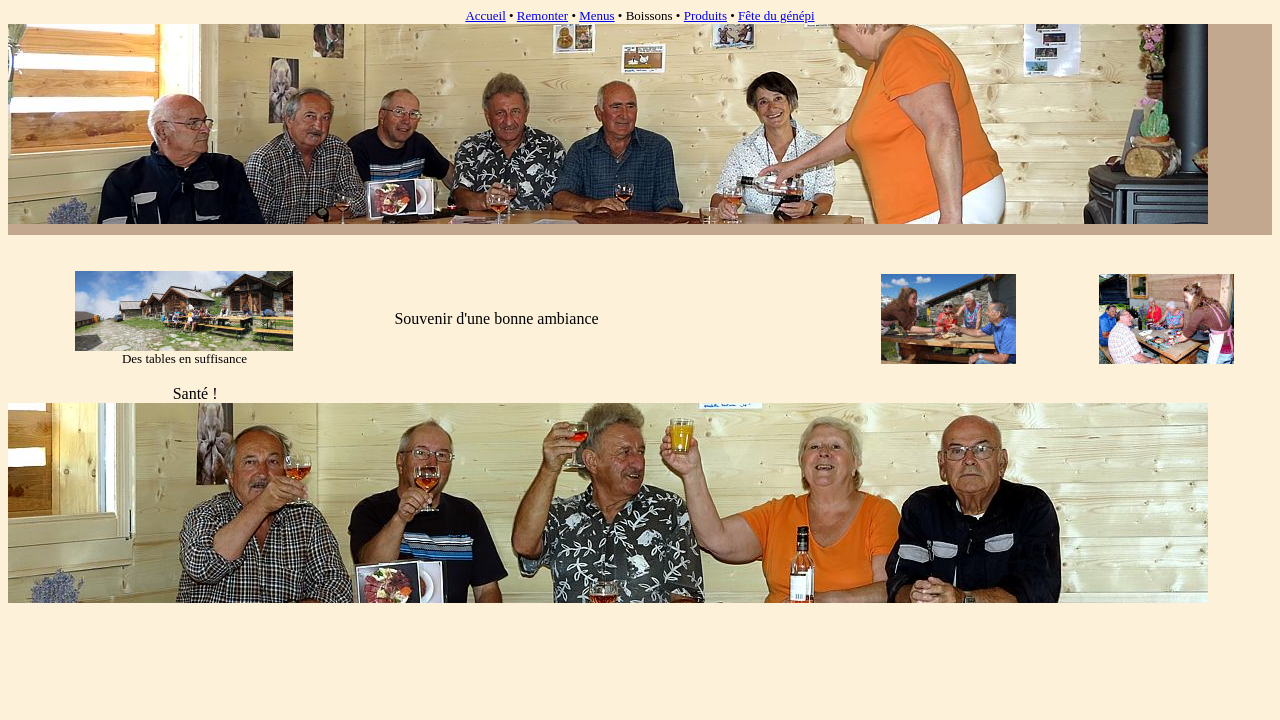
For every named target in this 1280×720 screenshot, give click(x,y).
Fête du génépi (776, 15)
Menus (596, 15)
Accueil (485, 15)
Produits (705, 15)
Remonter (542, 15)
